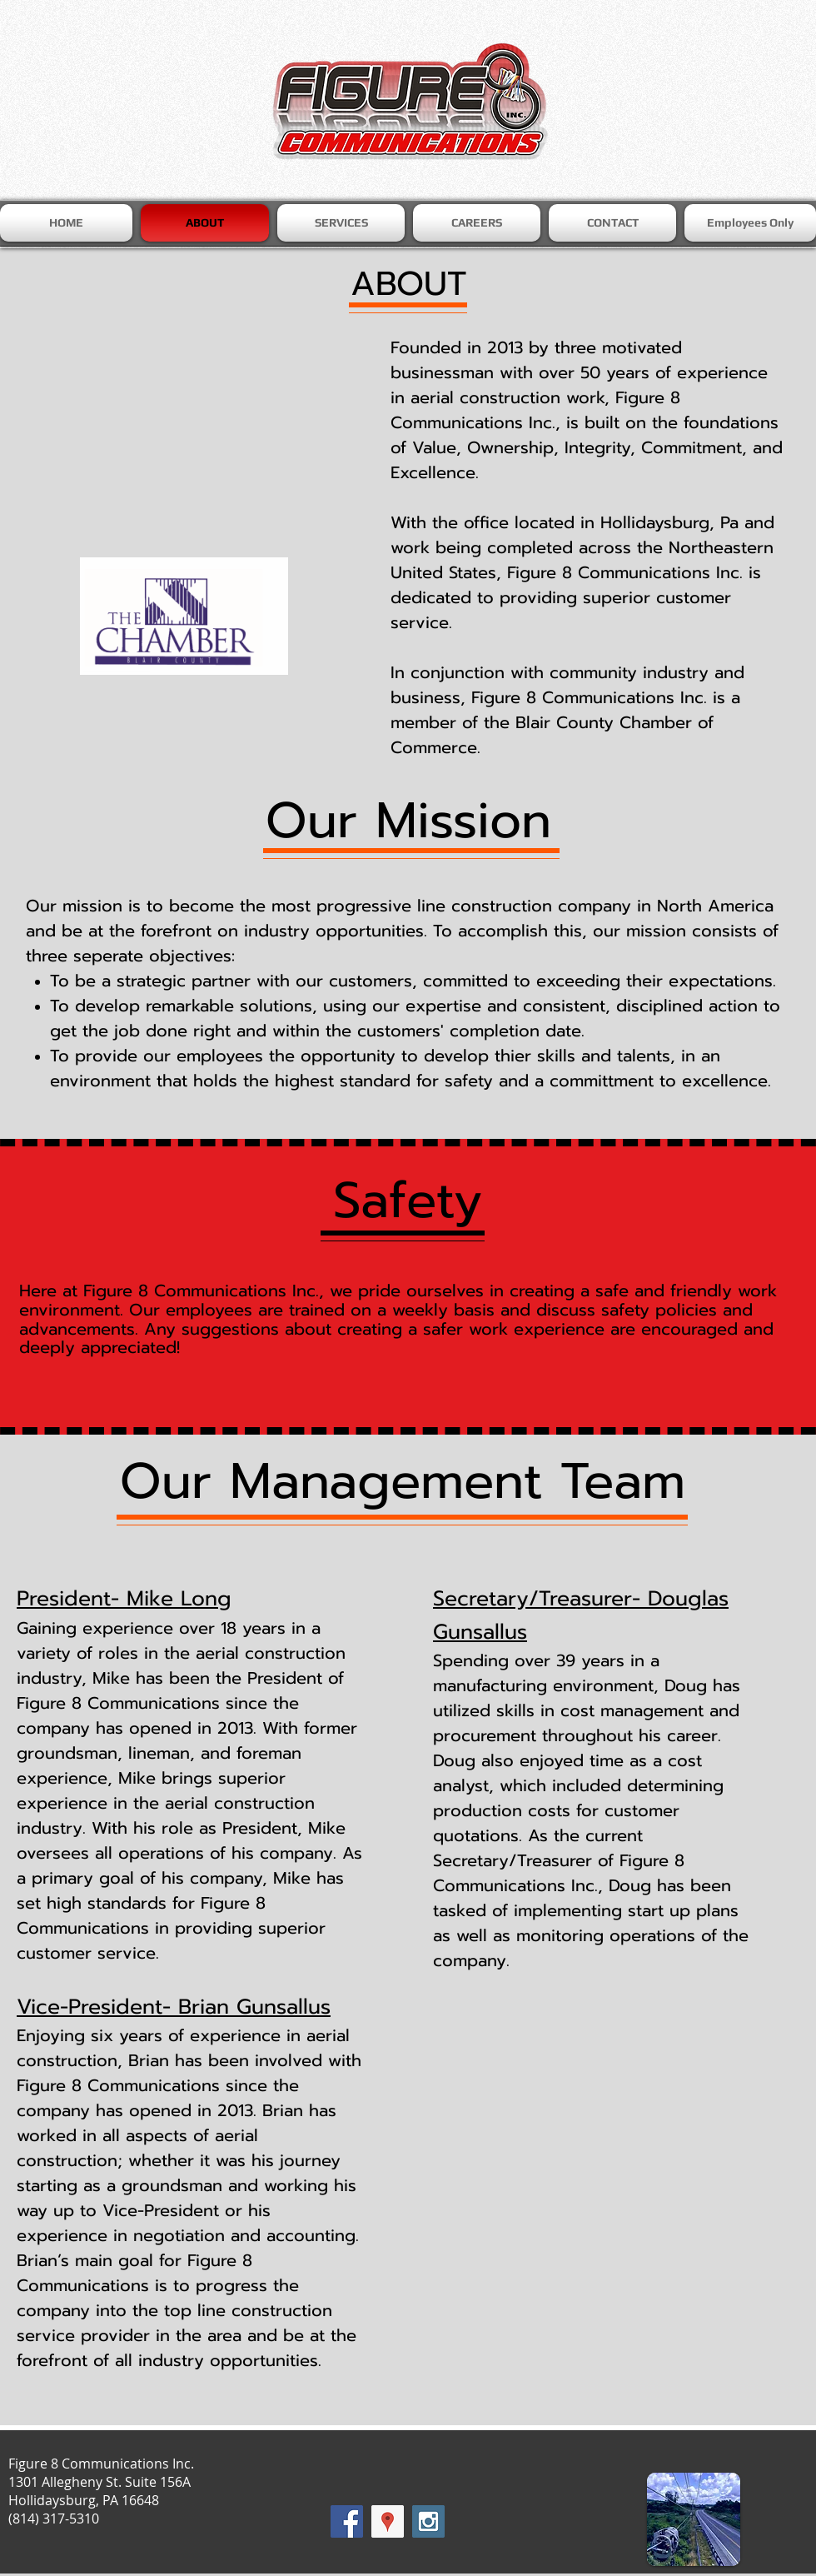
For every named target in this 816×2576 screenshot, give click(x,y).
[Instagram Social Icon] (428, 2521)
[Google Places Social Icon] (387, 2521)
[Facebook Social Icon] (347, 2521)
